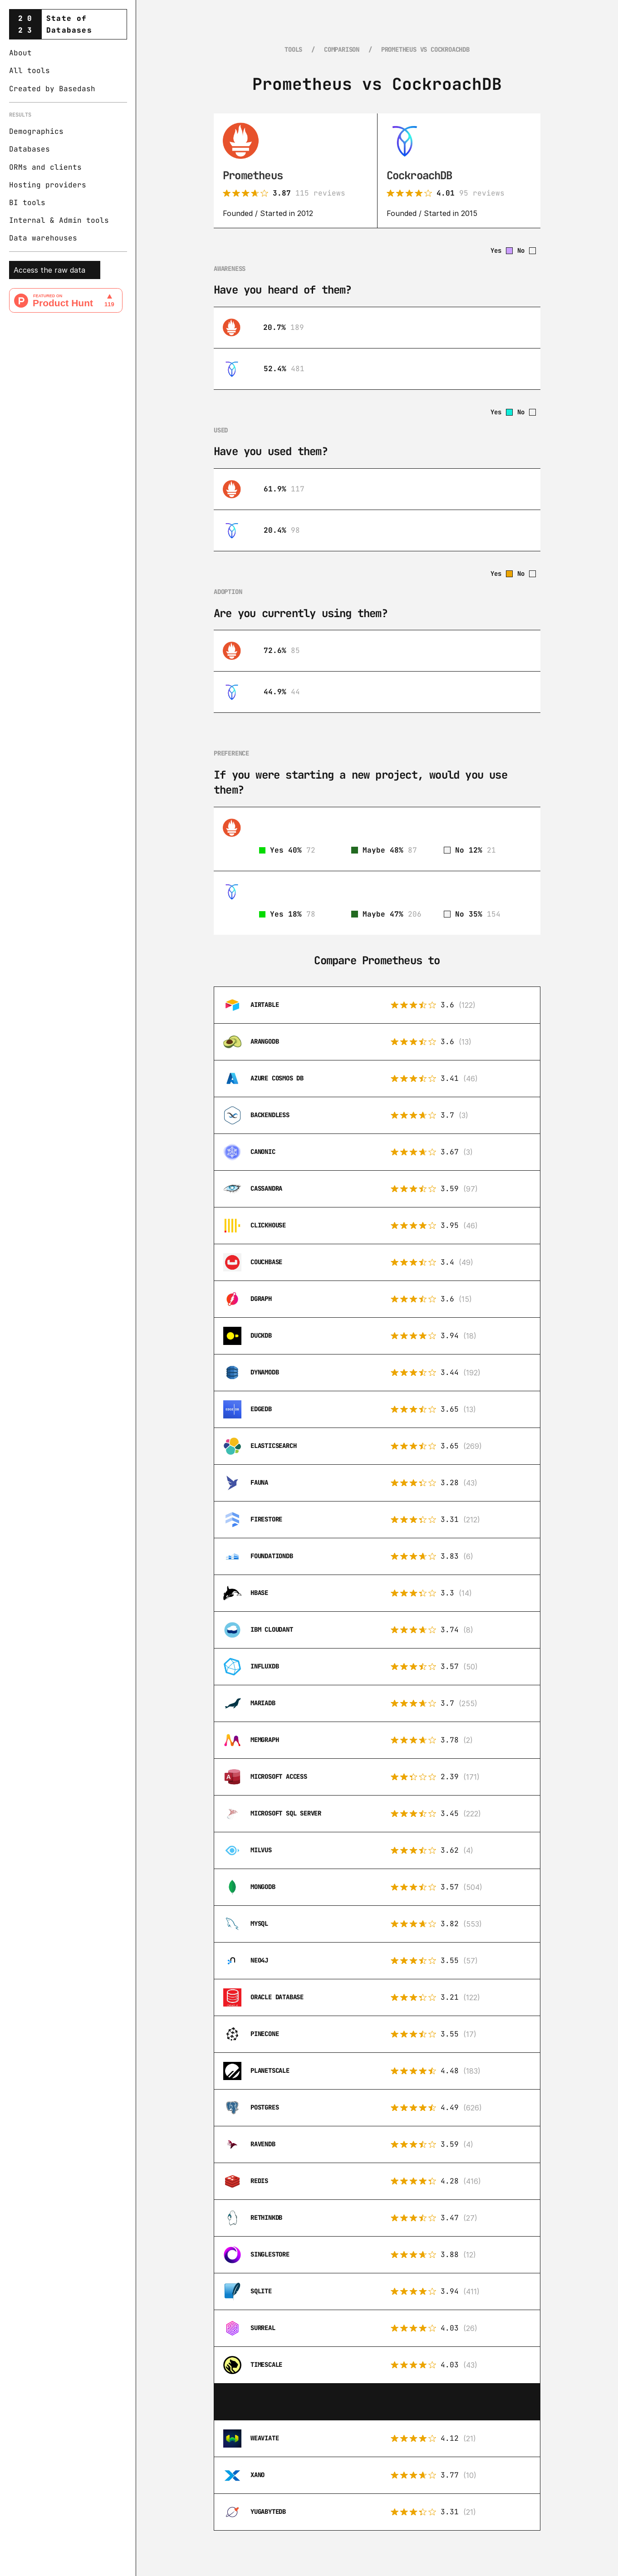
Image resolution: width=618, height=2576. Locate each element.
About (20, 53)
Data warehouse (41, 238)
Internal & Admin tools (59, 220)
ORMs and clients (45, 167)
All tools (29, 70)
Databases (29, 149)
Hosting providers (47, 185)
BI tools (27, 202)
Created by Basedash (52, 88)
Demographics (36, 131)
